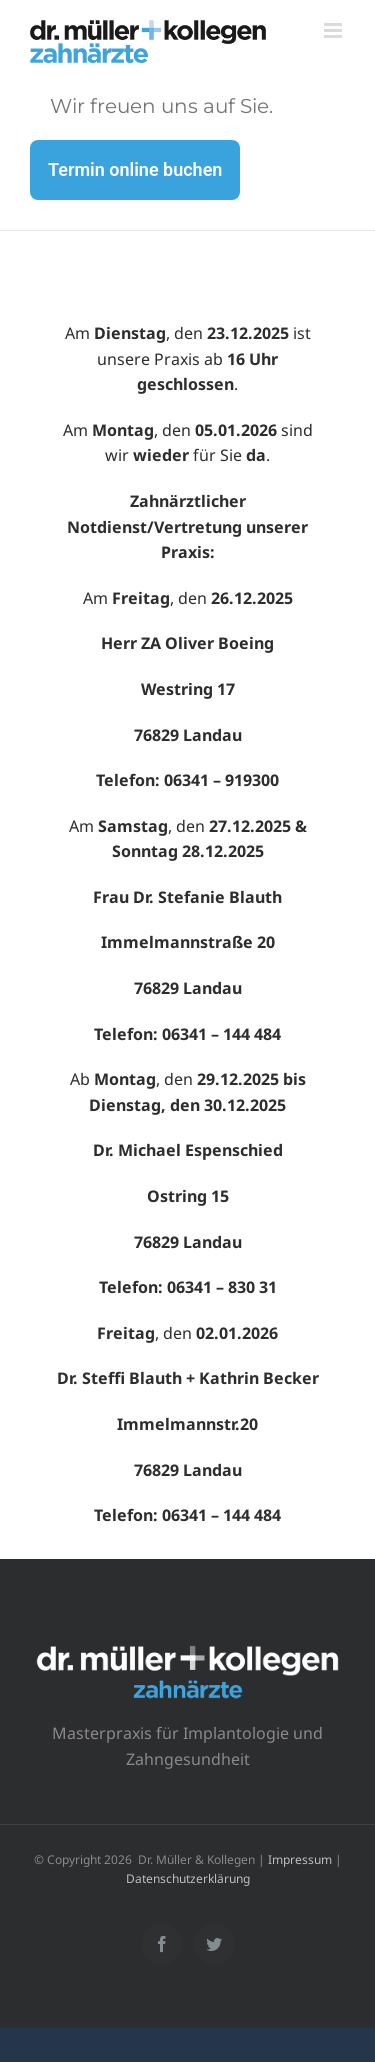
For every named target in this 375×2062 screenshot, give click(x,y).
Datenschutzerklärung (188, 1878)
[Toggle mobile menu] (334, 30)
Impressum (300, 1859)
